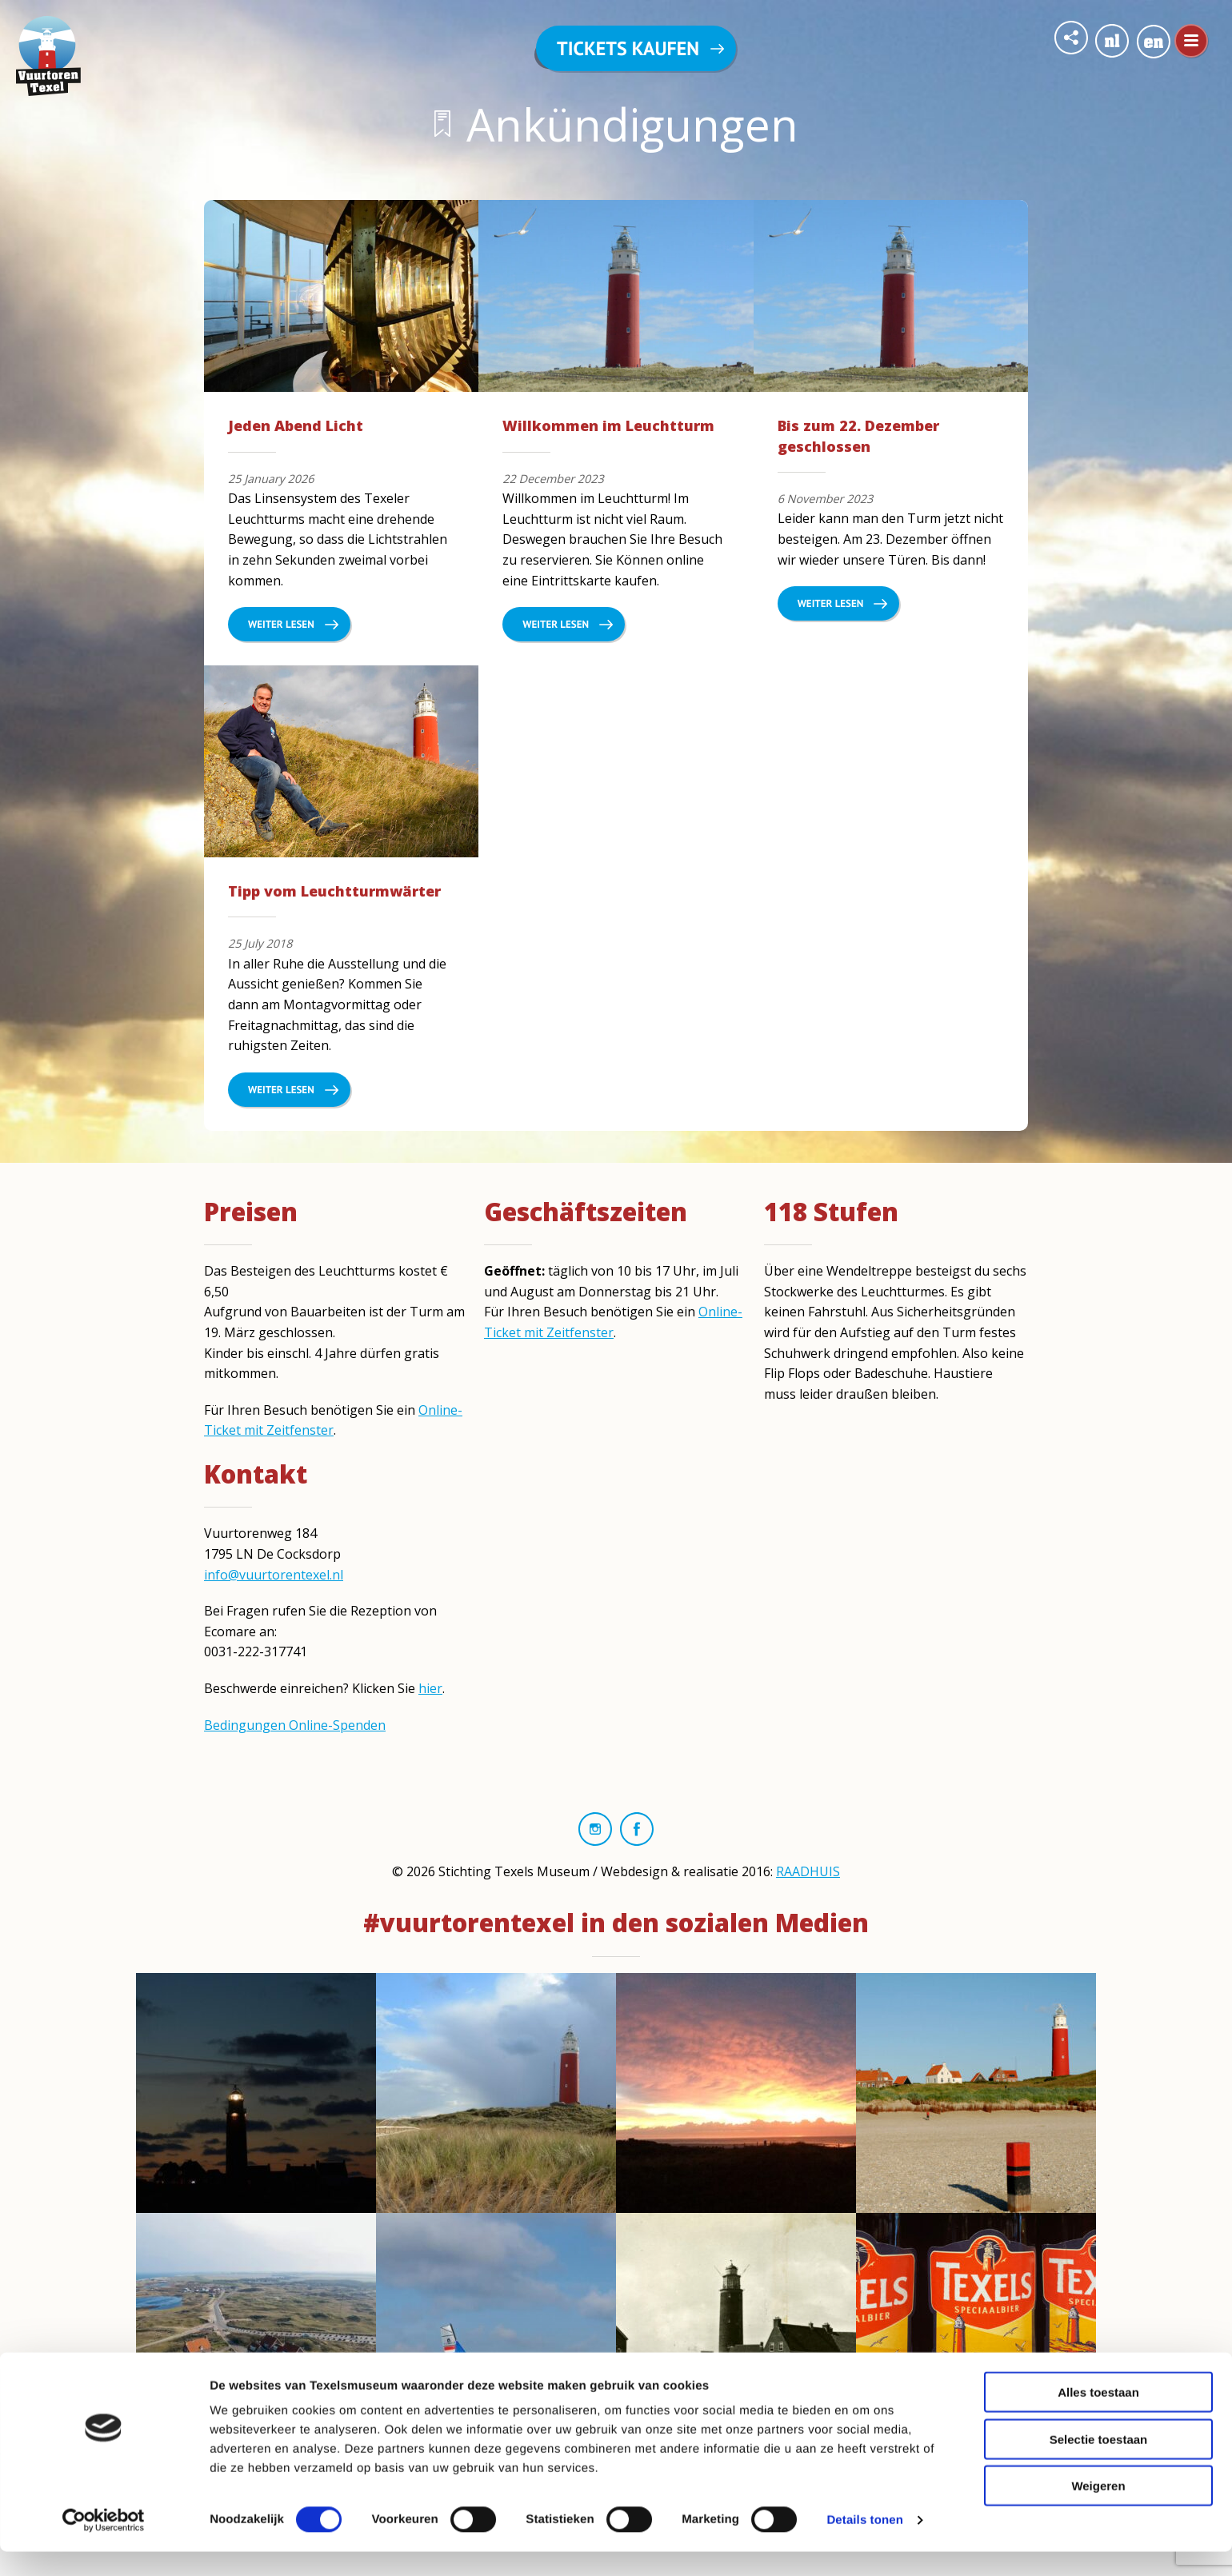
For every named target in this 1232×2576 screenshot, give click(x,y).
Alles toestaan (1098, 2416)
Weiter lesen (281, 624)
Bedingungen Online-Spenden (295, 1725)
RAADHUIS (808, 1871)
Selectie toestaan (1099, 2463)
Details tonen (864, 2544)
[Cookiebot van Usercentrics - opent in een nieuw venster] (104, 2545)
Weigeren (1098, 2510)
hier (430, 1688)
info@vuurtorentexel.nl (273, 1575)
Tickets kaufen (628, 48)
